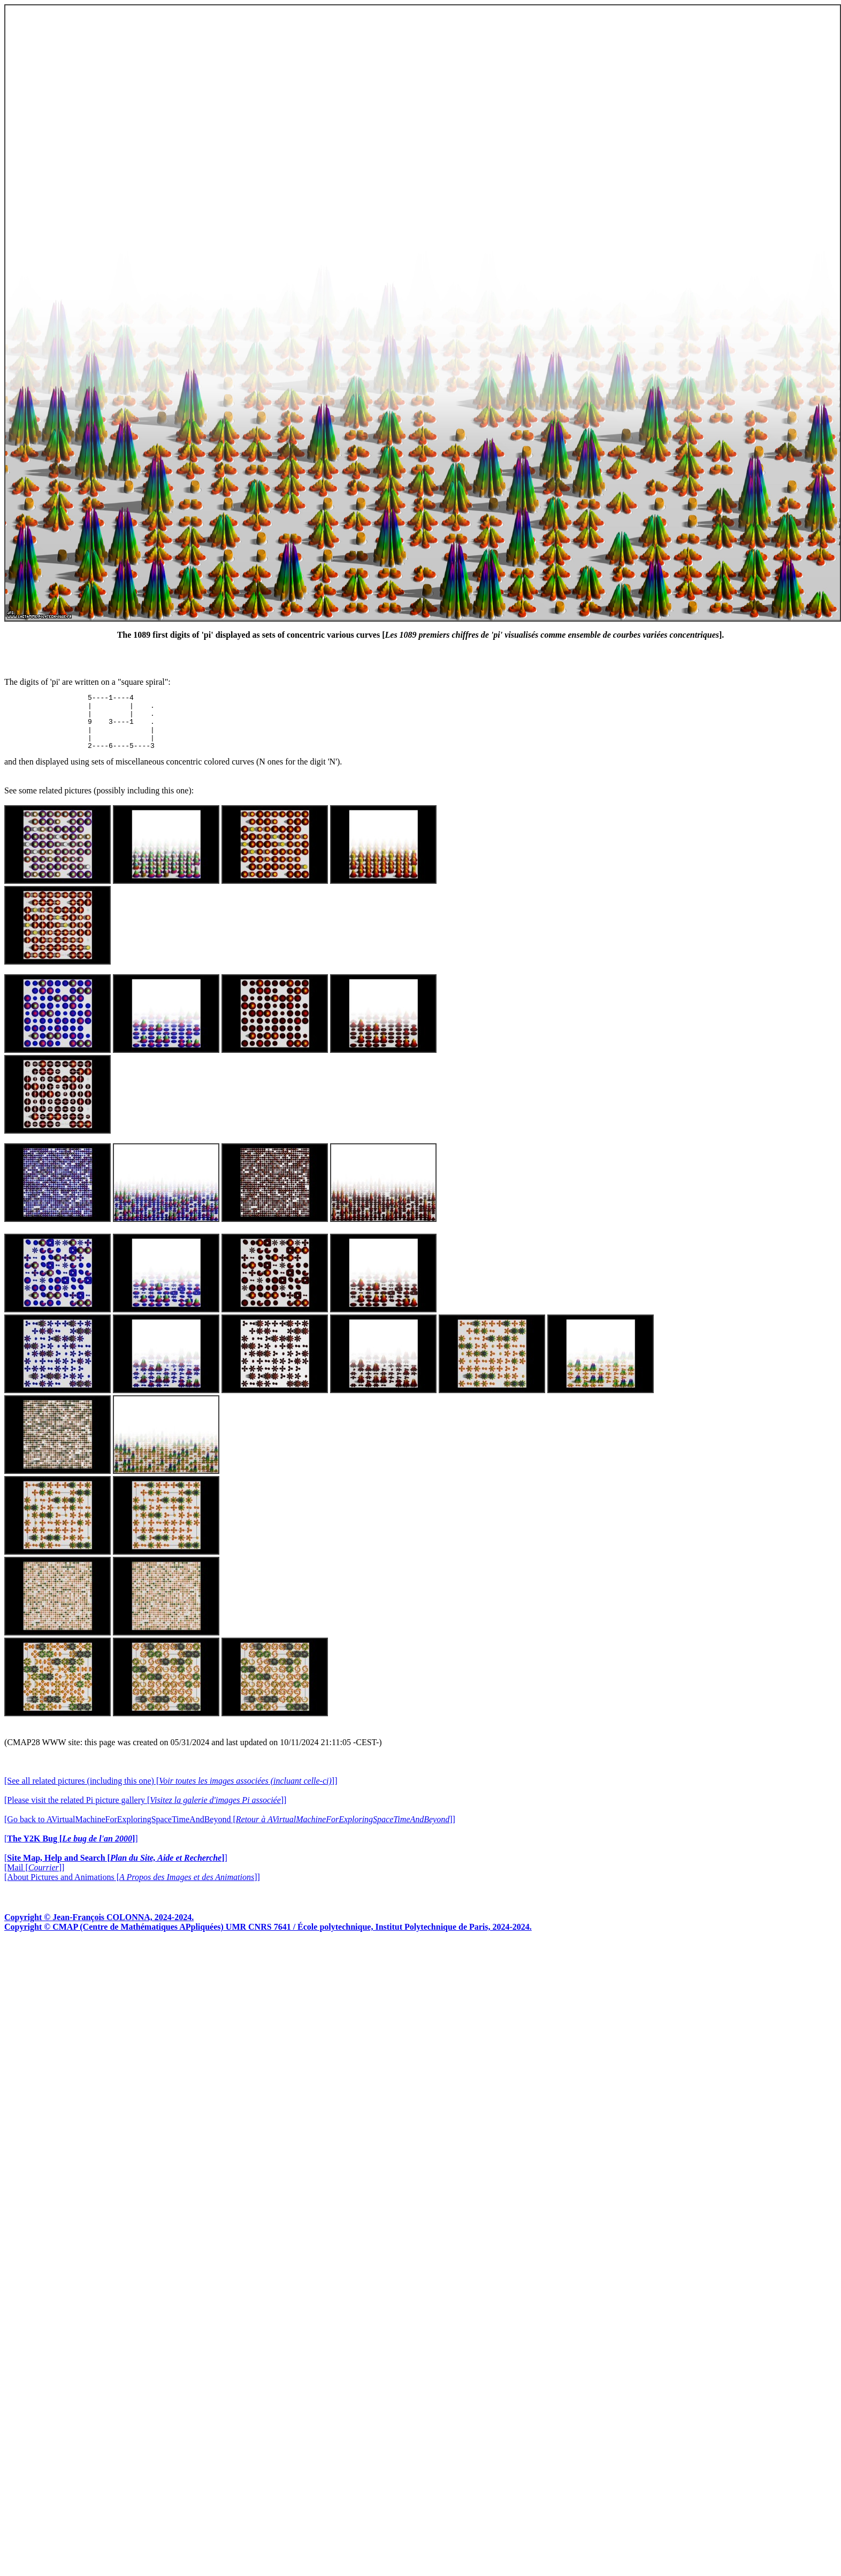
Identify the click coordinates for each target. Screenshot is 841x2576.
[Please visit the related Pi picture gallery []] (145, 1811)
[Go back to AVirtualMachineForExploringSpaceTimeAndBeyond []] (229, 1830)
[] (71, 1849)
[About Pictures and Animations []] (132, 1888)
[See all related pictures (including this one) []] (170, 1792)
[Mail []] (34, 1878)
